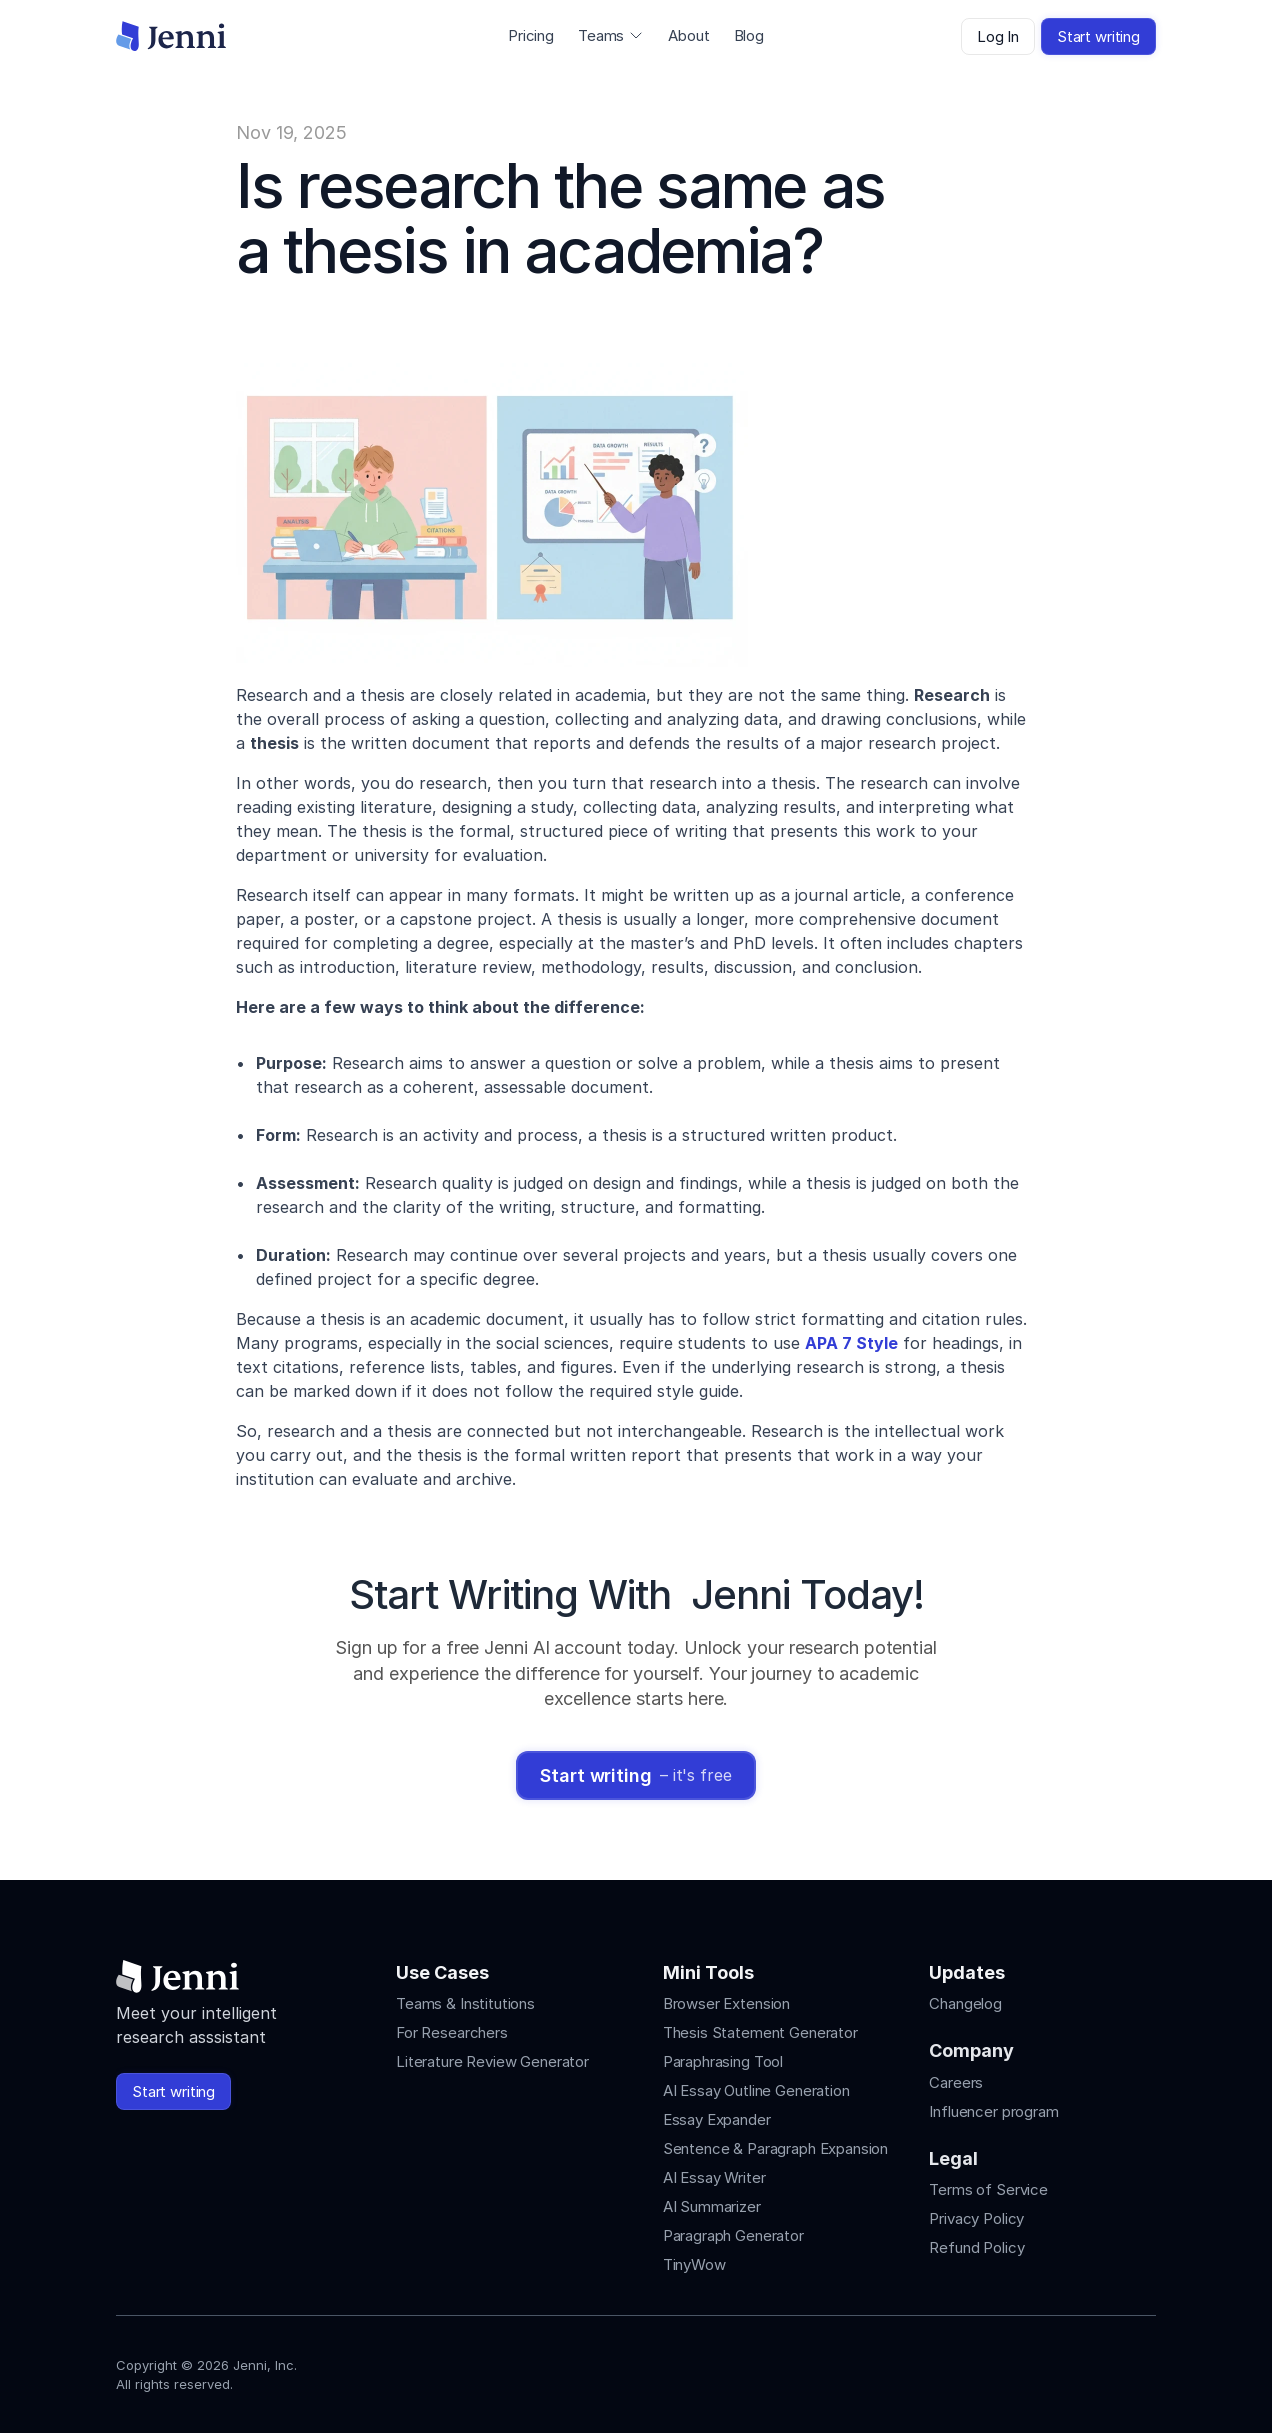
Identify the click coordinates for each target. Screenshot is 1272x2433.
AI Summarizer (712, 2206)
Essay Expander (717, 2119)
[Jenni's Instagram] (1000, 2369)
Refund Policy (976, 2247)
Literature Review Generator (492, 2061)
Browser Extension (726, 2003)
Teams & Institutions (465, 2003)
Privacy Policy (976, 2218)
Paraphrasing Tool (723, 2061)
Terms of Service (988, 2189)
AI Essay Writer (714, 2177)
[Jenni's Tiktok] (1072, 2369)
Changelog (965, 2003)
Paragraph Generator (733, 2235)
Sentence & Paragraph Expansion (776, 2148)
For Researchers (452, 2032)
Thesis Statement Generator (760, 2032)
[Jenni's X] (1108, 2369)
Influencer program (993, 2111)
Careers (956, 2082)
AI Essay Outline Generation (756, 2090)
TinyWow (694, 2264)
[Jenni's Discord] (1144, 2369)
